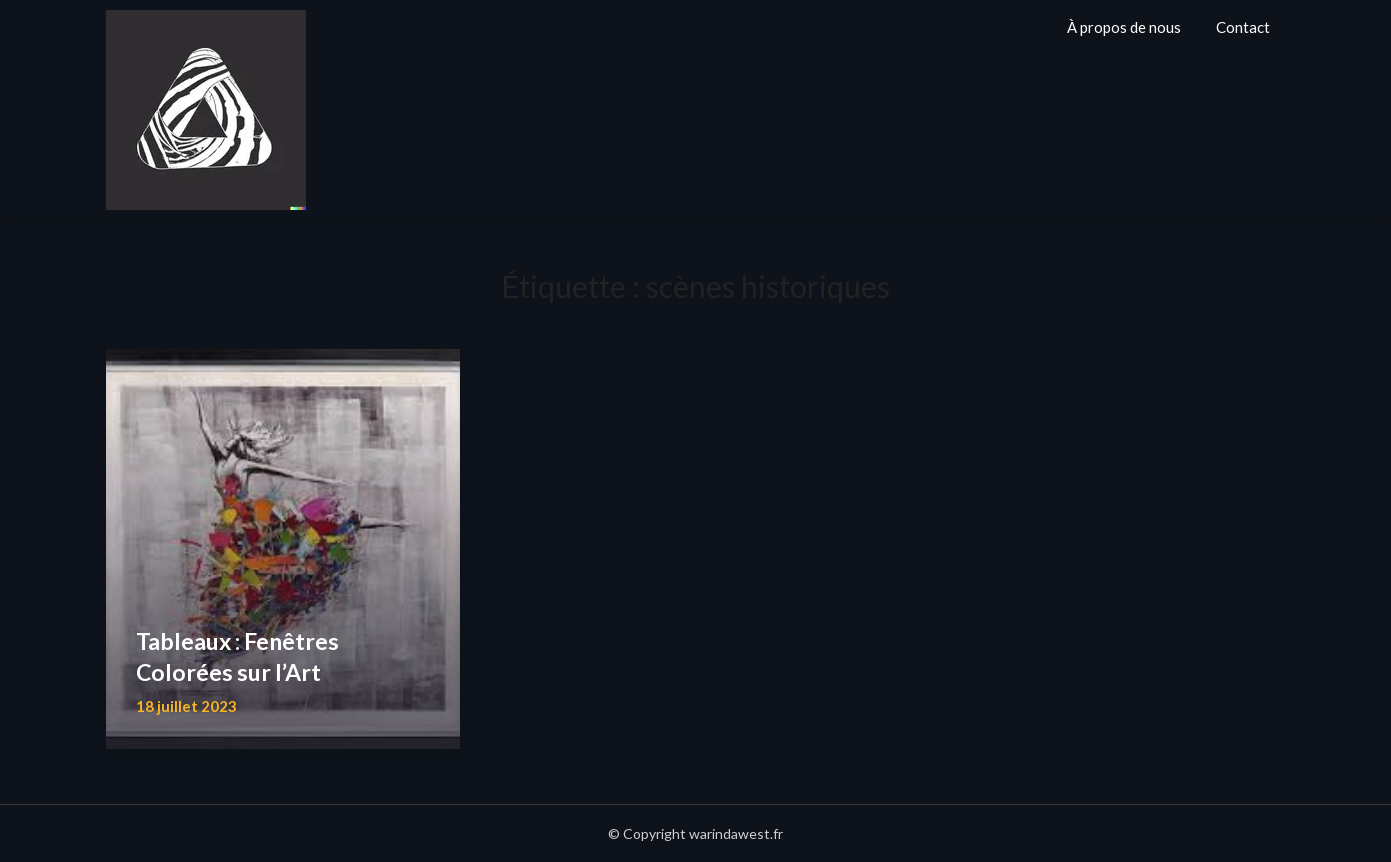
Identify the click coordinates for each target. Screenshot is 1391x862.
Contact (1243, 27)
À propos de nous (1124, 27)
